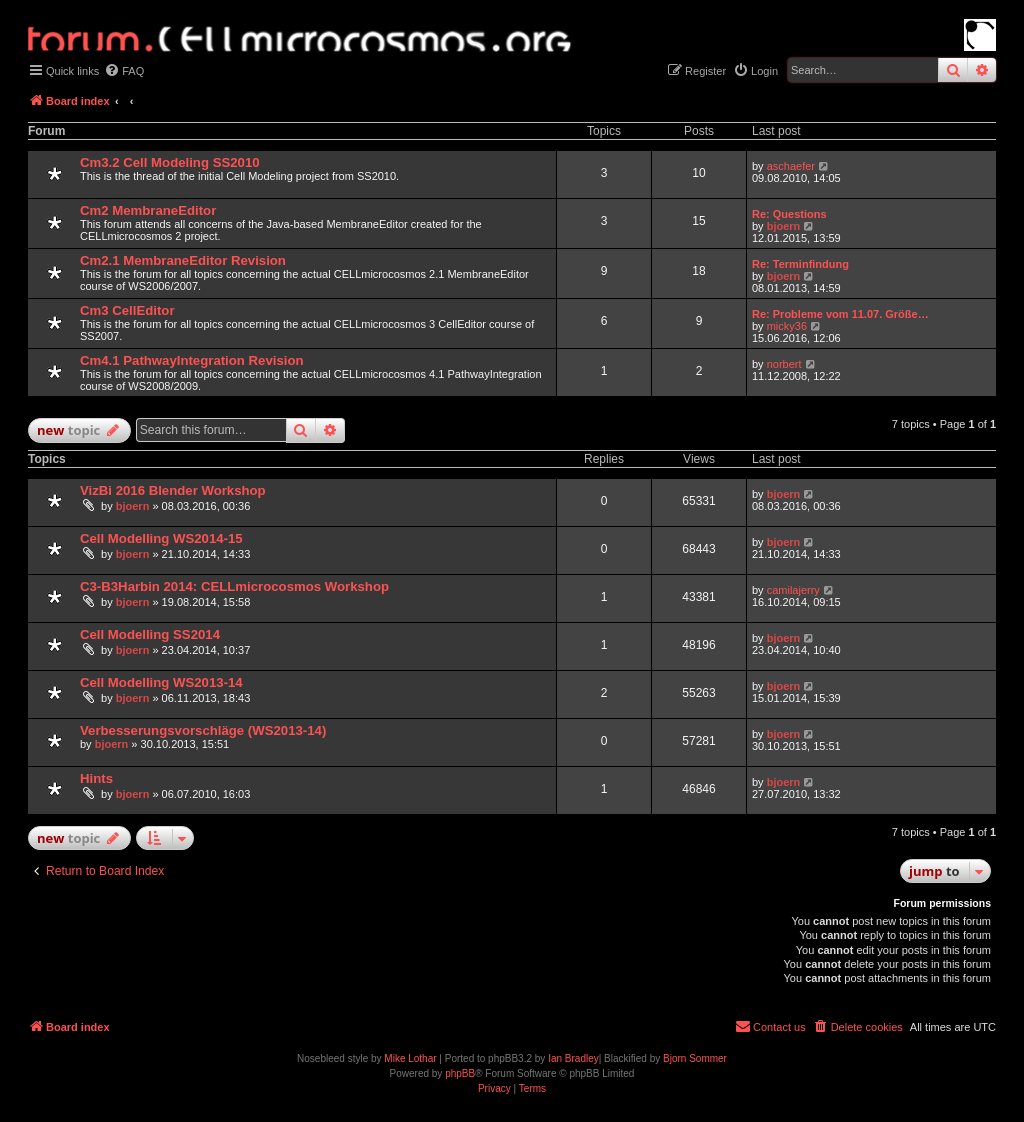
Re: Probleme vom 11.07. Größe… (840, 314)
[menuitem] (124, 71)
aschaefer (791, 166)
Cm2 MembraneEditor (148, 210)
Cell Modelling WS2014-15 (161, 538)
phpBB (460, 1073)
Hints (96, 778)
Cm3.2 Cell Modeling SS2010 (170, 162)
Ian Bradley (573, 1058)
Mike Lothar (410, 1058)
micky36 (787, 326)
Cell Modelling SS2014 (150, 634)
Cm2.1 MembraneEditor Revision (183, 260)
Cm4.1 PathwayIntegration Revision (192, 360)
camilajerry (793, 590)
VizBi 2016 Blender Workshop (173, 490)
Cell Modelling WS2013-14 (161, 682)
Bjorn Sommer (695, 1058)
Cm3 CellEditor (127, 310)
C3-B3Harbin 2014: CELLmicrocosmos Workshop (234, 586)
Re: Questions (789, 214)
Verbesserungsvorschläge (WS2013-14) (203, 730)
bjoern (784, 226)
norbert (784, 364)
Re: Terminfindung (800, 264)
